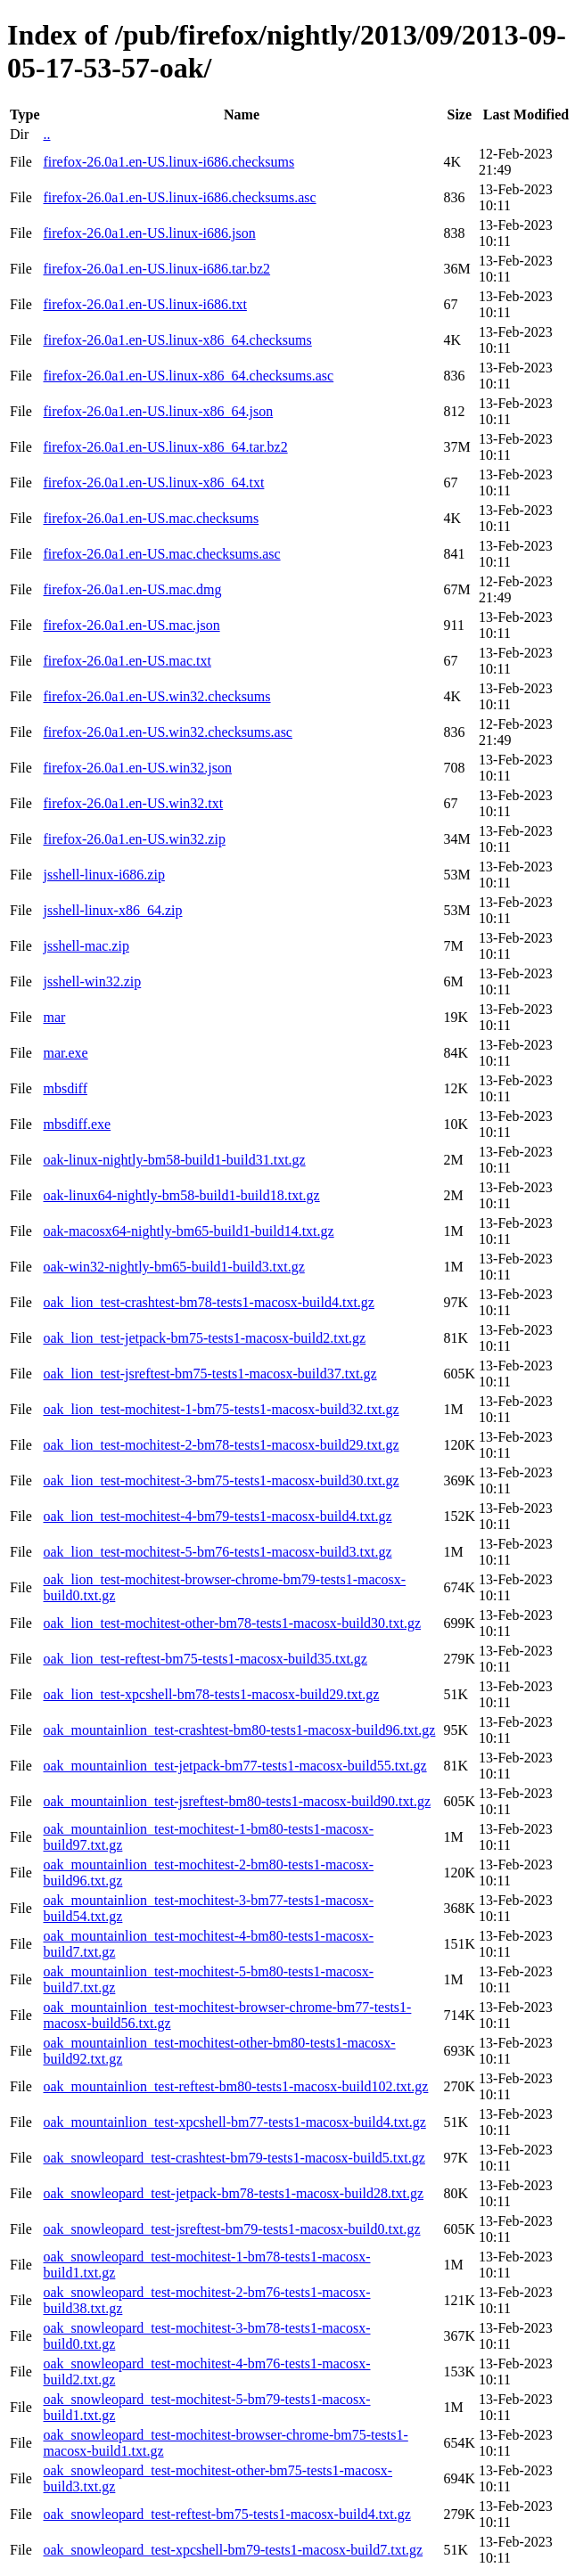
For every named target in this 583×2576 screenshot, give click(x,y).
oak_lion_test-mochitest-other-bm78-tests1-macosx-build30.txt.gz (232, 1623)
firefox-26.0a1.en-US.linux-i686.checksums (168, 161)
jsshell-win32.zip (92, 981)
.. (46, 134)
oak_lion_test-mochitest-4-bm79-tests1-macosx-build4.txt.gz (217, 1516)
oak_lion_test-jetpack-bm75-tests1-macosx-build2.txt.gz (204, 1337)
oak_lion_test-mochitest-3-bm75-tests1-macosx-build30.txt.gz (220, 1480)
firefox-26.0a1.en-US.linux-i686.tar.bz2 (156, 268)
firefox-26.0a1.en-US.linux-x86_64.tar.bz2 (165, 446)
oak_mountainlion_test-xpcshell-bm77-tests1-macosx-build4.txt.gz (234, 2122)
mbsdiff (64, 1088)
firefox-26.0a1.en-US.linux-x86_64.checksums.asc (188, 375)
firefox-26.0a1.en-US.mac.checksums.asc (161, 553)
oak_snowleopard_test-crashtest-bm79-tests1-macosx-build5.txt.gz (233, 2157)
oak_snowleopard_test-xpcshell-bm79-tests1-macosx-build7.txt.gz (233, 2549)
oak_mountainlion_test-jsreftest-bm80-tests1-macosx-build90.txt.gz (237, 1801)
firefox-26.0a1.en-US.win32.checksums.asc (167, 732)
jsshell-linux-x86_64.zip (112, 910)
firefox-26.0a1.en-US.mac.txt (126, 660)
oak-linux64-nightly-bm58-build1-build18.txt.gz (181, 1195)
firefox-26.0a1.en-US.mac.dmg (132, 589)
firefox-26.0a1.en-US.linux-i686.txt (144, 304)
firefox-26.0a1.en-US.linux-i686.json (149, 233)
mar (54, 1017)
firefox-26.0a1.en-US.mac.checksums (151, 518)
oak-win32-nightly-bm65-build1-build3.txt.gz (173, 1266)
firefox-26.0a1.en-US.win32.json (137, 767)
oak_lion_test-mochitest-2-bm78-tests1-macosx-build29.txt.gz (220, 1444)
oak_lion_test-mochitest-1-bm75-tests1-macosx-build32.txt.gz (220, 1409)
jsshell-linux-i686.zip (103, 874)
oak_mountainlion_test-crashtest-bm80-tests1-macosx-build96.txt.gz (239, 1730)
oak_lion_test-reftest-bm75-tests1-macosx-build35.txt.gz (204, 1658)
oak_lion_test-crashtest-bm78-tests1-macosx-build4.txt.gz (208, 1302)
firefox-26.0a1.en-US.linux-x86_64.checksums (177, 340)
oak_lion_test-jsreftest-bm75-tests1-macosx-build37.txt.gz (209, 1373)
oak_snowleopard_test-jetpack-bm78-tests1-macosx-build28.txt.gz (233, 2193)
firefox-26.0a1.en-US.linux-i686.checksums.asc (179, 197)
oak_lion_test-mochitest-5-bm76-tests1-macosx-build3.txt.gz (217, 1551)
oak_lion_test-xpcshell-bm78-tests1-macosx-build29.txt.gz (211, 1694)
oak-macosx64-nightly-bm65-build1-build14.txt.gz (188, 1231)
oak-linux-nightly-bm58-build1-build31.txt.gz (174, 1159)
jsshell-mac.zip (85, 945)
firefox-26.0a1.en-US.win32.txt (133, 803)
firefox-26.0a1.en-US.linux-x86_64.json (158, 411)
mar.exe (65, 1052)
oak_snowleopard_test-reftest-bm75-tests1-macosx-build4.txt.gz (226, 2514)
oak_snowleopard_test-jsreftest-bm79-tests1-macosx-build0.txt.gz (231, 2229)
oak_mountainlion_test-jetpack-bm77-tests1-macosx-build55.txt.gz (234, 1765)
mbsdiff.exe (77, 1124)
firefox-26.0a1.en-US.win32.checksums (156, 696)
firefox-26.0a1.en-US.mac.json (131, 625)
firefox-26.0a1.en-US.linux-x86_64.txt (153, 482)
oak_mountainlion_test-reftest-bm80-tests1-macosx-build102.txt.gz (235, 2086)
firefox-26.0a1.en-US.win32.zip (134, 838)
